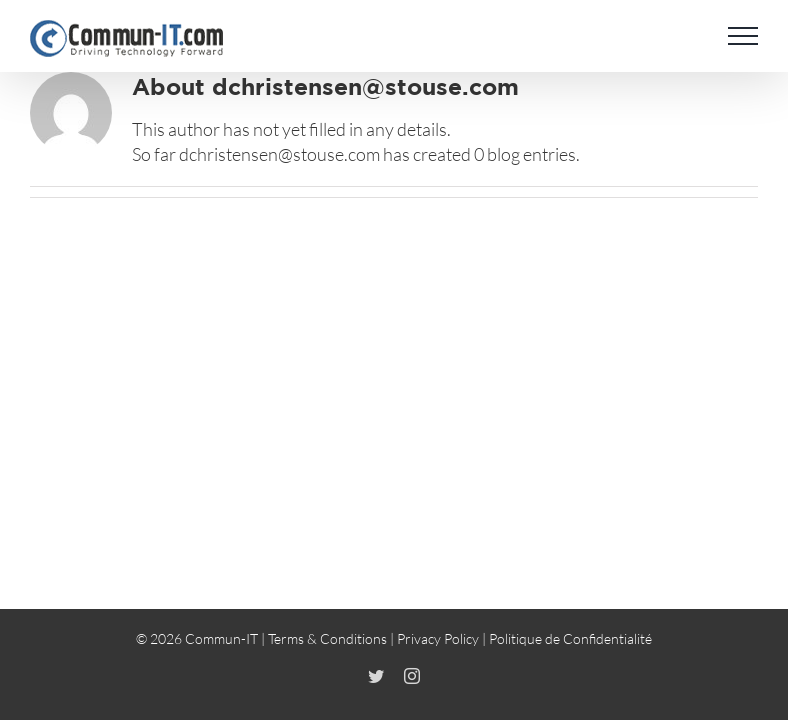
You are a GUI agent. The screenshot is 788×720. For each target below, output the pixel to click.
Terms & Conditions (327, 638)
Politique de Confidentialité (570, 638)
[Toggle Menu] (743, 36)
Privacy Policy (438, 638)
